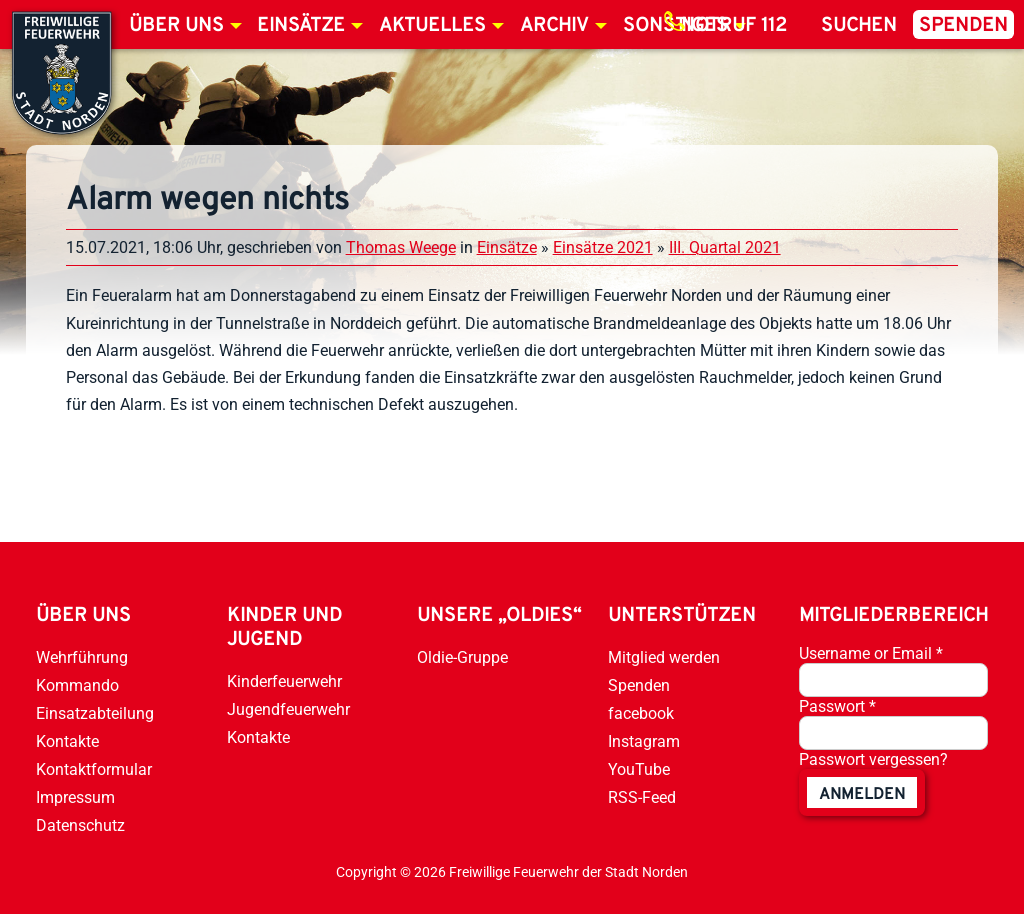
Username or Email (871, 653)
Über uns (176, 26)
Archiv (554, 26)
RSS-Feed (642, 797)
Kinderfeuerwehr (284, 681)
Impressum (75, 797)
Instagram (644, 741)
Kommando (77, 685)
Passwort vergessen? (873, 759)
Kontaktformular (94, 769)
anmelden (862, 795)
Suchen (859, 26)
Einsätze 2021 (603, 247)
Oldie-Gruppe (462, 657)
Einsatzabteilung (95, 713)
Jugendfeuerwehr (288, 709)
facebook (641, 713)
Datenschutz (80, 825)
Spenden (963, 26)
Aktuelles (432, 26)
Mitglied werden (664, 657)
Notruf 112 (734, 26)
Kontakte (67, 741)
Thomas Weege (401, 247)
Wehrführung (82, 657)
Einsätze (301, 26)
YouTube (639, 769)
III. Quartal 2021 (725, 247)
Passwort (837, 706)
